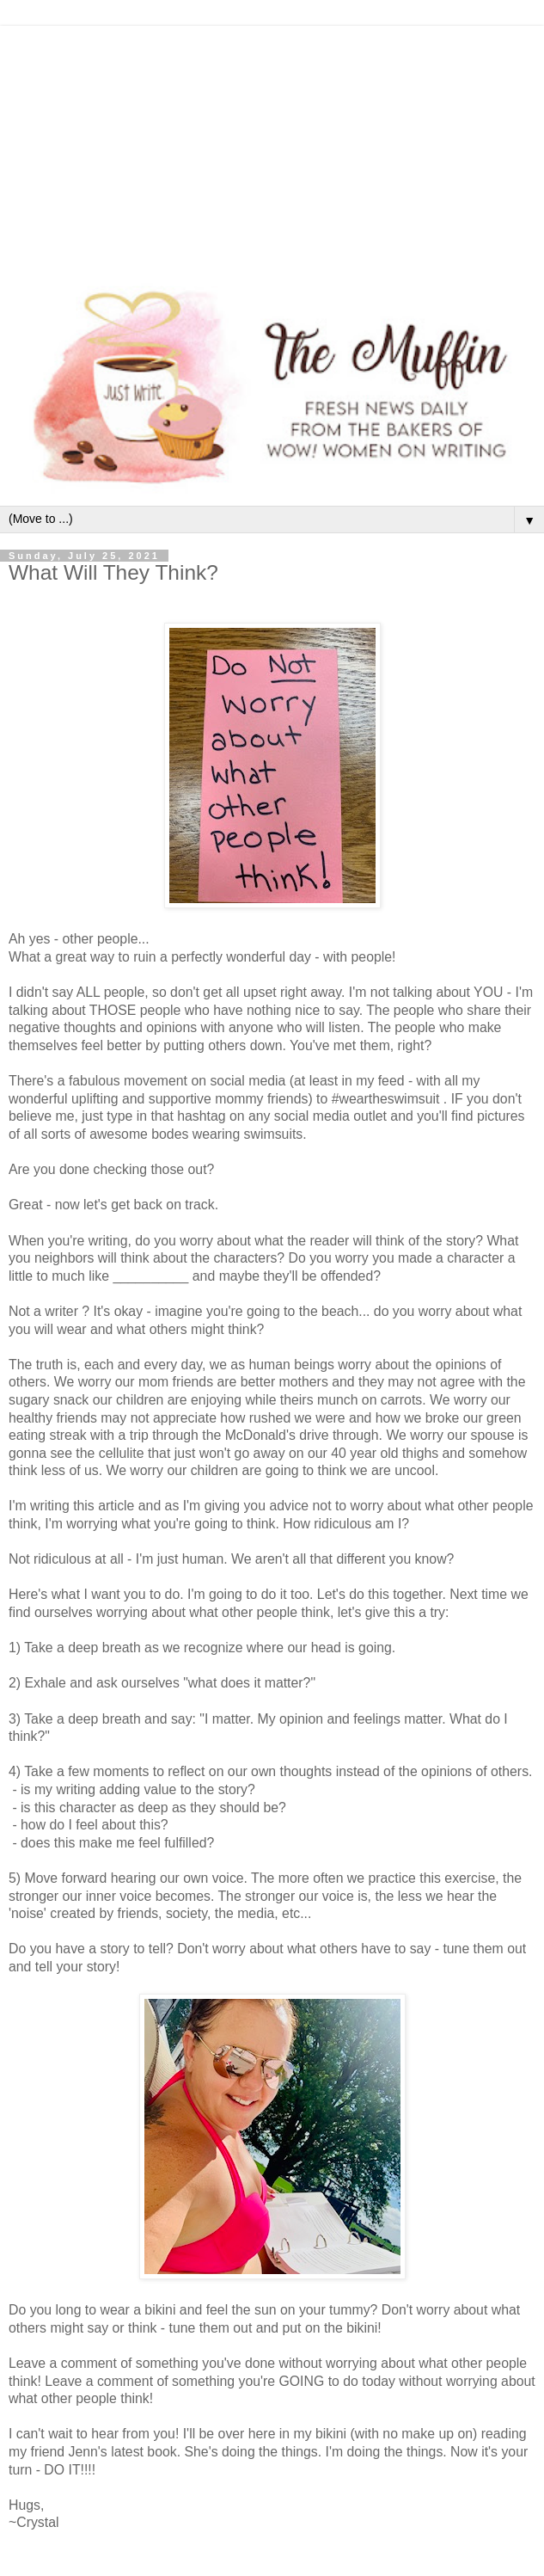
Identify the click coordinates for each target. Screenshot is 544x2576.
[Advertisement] (272, 146)
